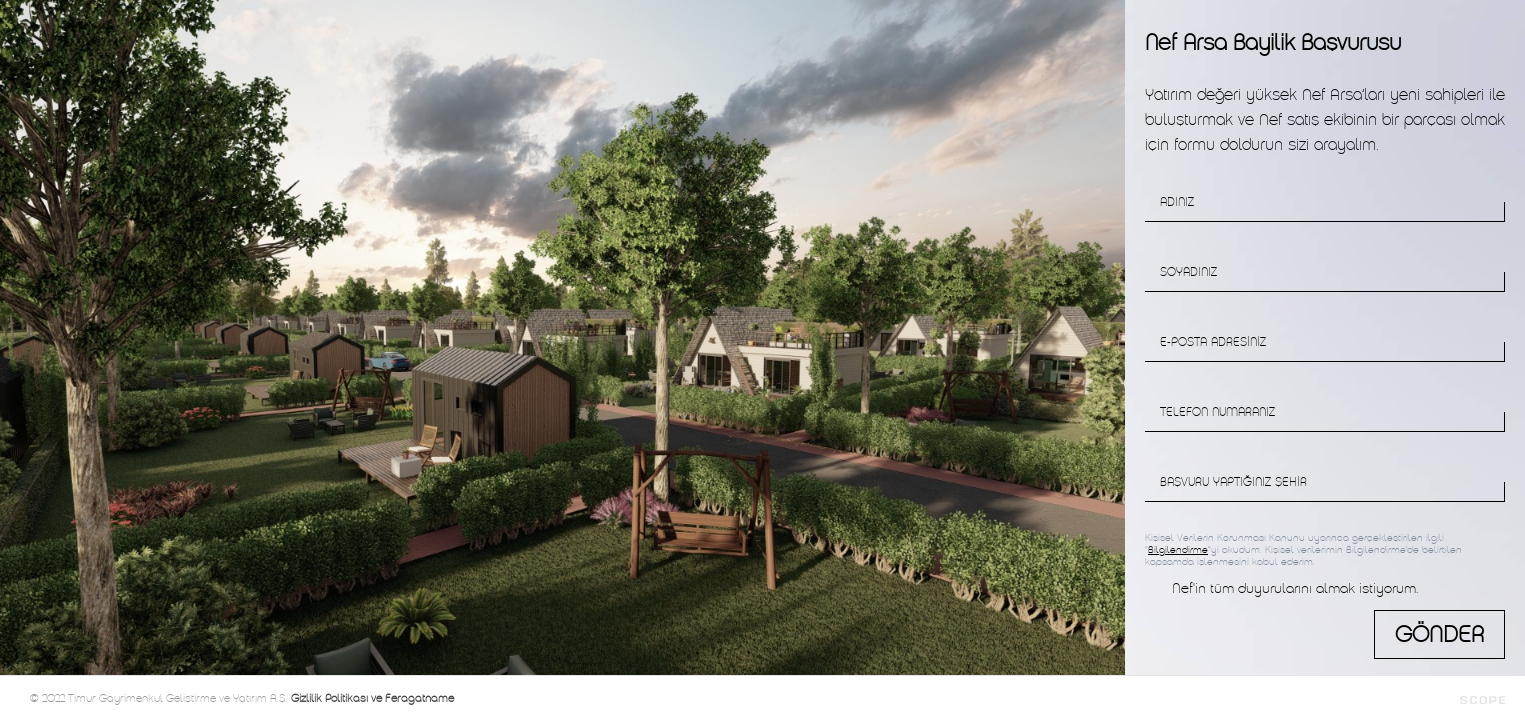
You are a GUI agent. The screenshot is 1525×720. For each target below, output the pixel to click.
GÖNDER (1439, 634)
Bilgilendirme (1178, 550)
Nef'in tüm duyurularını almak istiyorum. (1295, 588)
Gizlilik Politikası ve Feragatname (372, 698)
